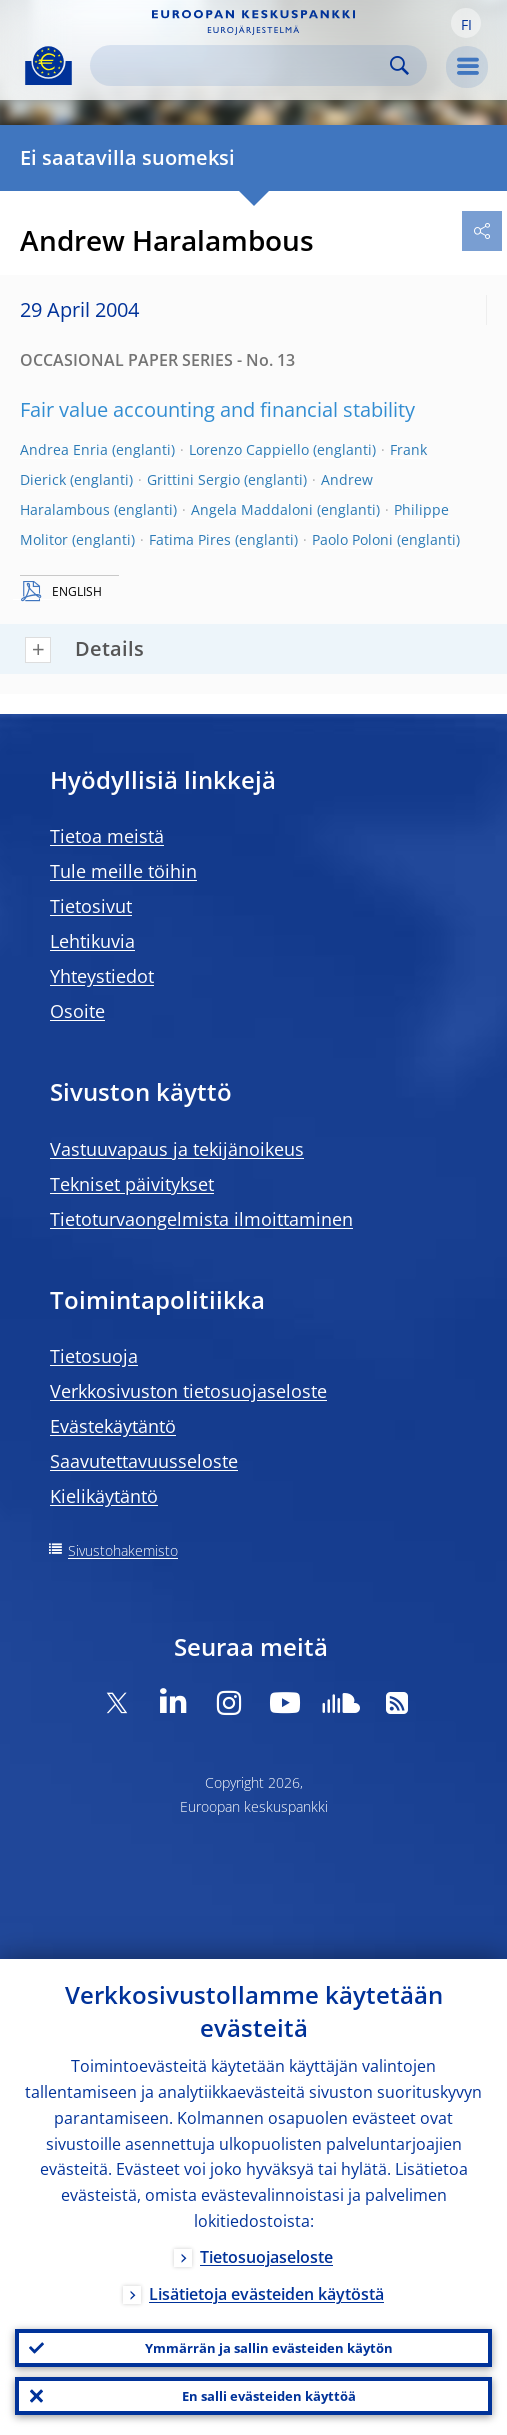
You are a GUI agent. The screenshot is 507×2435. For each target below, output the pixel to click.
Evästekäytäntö (113, 1426)
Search (399, 65)
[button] (466, 23)
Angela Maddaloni (252, 509)
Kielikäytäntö (104, 1496)
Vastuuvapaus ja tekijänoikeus (177, 1149)
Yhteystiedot (102, 976)
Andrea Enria (64, 449)
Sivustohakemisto (123, 1550)
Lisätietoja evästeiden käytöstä (266, 2294)
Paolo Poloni (352, 539)
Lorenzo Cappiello (249, 449)
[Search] (242, 65)
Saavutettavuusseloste (144, 1461)
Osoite (77, 1011)
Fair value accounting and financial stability (217, 409)
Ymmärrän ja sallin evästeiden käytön (269, 2348)
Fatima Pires (190, 539)
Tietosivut (91, 906)
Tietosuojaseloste (266, 2257)
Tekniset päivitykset (132, 1184)
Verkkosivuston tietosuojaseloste (188, 1391)
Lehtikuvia (92, 941)
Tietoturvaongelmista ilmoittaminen (201, 1219)
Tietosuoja (94, 1356)
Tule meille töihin (123, 871)
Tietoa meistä (107, 836)
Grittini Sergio (193, 479)
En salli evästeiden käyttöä (269, 2396)
